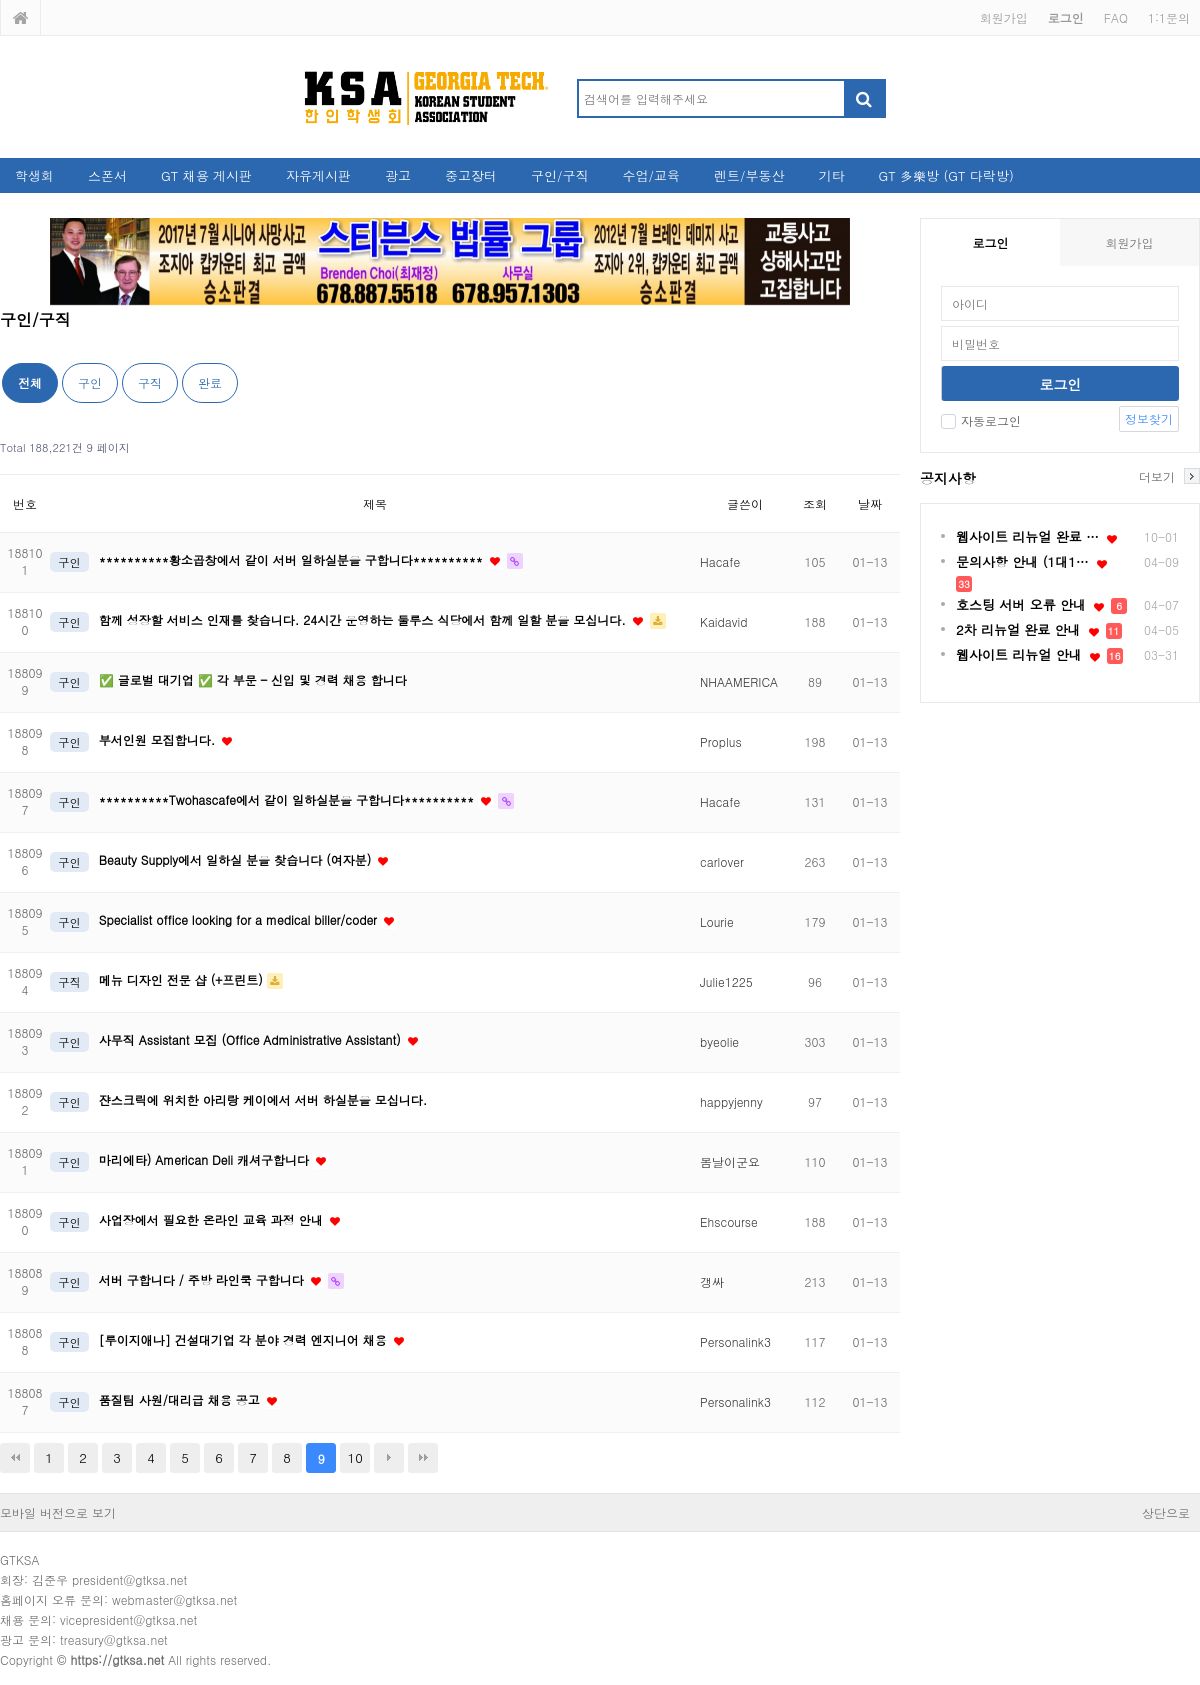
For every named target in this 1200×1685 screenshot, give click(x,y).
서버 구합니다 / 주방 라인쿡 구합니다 (203, 1279)
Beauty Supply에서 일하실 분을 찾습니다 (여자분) (237, 859)
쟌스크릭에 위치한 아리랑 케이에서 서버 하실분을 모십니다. (263, 1099)
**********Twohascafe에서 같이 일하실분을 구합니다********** (288, 799)
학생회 (34, 175)
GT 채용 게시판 (206, 175)
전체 (30, 382)
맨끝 (423, 1458)
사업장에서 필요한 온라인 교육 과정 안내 (213, 1219)
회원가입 (1004, 17)
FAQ (1116, 17)
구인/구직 (559, 175)
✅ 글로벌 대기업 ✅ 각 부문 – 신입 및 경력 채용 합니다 (253, 679)
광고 (398, 175)
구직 (150, 382)
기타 (831, 175)
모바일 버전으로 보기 (58, 1512)
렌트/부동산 (749, 175)
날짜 (870, 503)
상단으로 (1166, 1512)
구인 (90, 382)
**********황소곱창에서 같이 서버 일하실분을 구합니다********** (293, 559)
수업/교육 (651, 175)
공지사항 (948, 478)
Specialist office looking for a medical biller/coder (240, 919)
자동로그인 (981, 420)
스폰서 (107, 175)
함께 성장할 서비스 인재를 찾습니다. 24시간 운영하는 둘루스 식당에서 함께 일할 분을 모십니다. (364, 619)
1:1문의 (1169, 17)
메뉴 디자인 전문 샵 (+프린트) (183, 979)
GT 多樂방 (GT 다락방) (945, 175)
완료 (210, 382)
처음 (15, 1458)
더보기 (1157, 476)
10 (355, 1457)
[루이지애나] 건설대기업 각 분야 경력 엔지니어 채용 (245, 1339)
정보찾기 (1149, 418)
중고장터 (471, 175)
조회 (815, 503)
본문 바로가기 (0, 0)
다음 (389, 1458)
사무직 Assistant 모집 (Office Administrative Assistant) (252, 1039)
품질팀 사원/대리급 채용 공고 (181, 1399)
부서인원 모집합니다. (159, 739)
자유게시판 (318, 175)
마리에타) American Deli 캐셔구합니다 (206, 1159)
